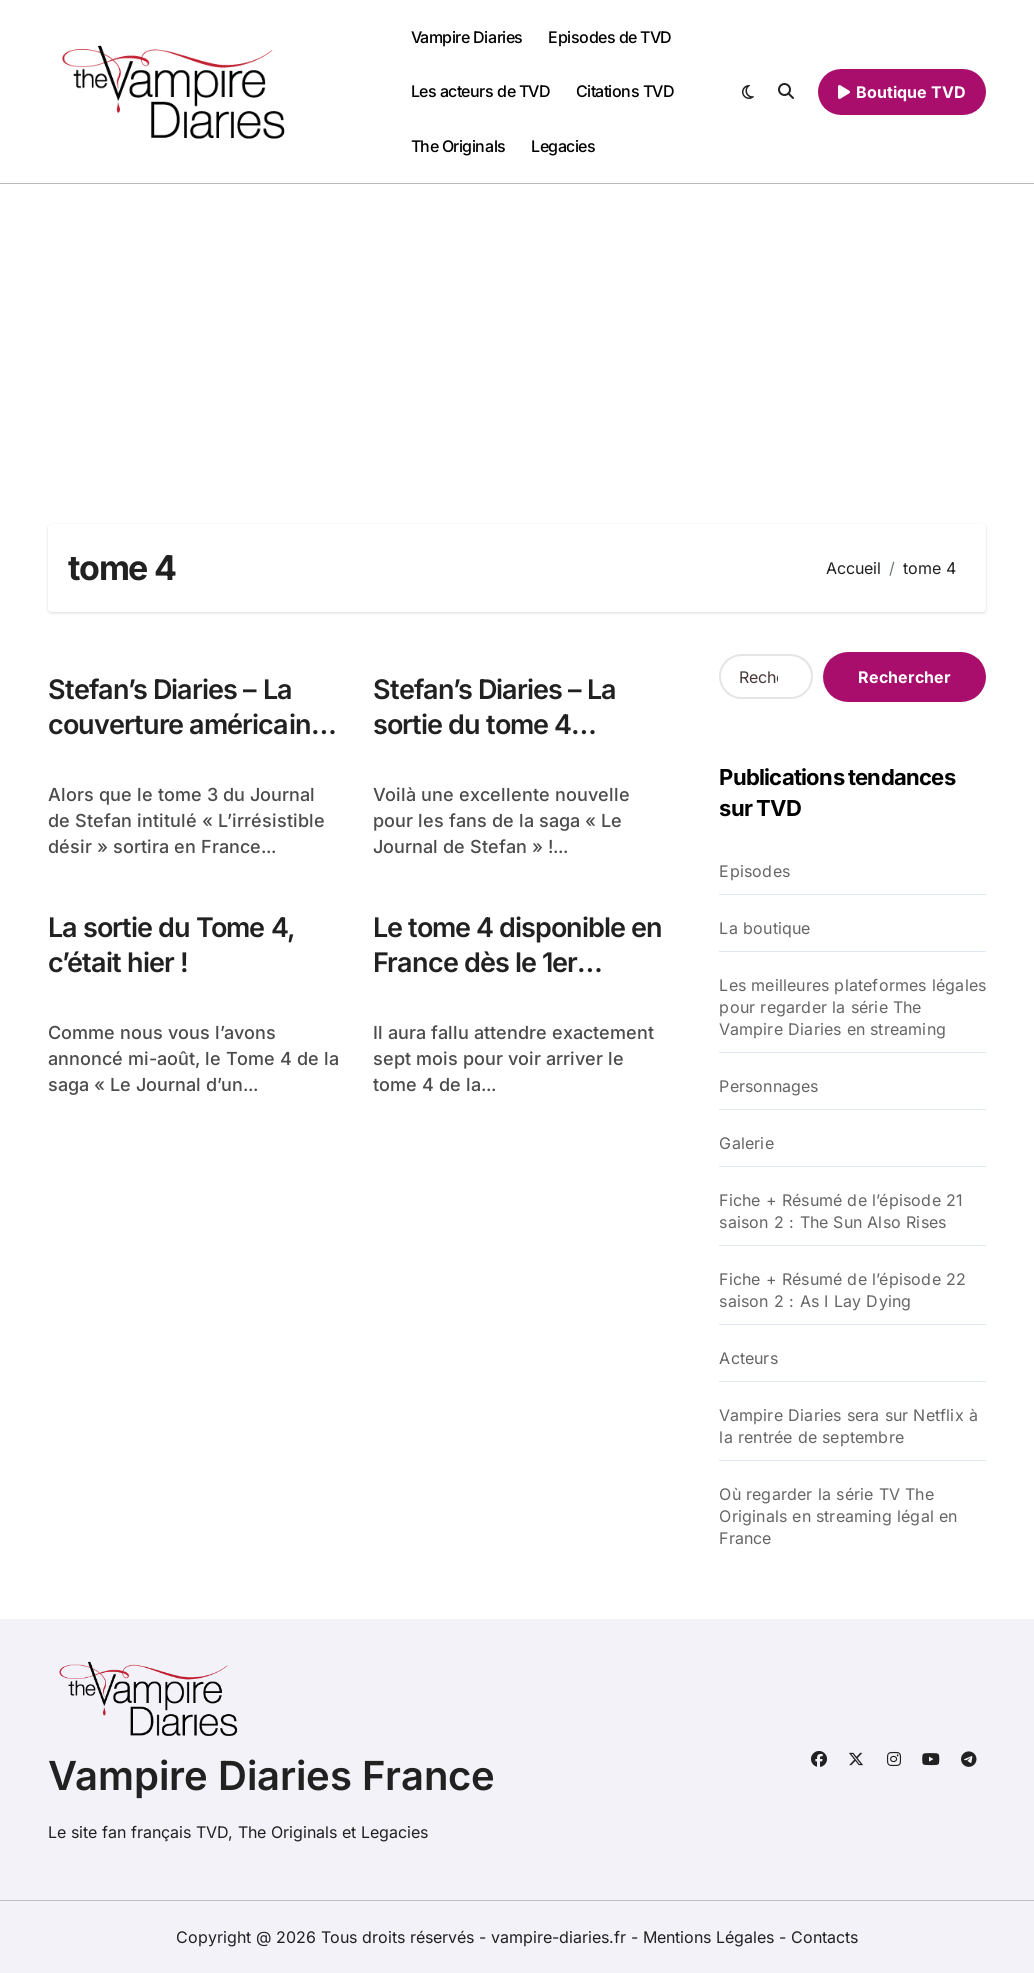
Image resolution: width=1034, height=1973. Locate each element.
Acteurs (748, 1358)
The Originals (458, 146)
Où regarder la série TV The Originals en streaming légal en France (838, 1516)
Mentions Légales (711, 1937)
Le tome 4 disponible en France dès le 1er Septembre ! (518, 962)
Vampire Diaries (467, 37)
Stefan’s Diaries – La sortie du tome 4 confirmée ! (496, 724)
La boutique (764, 928)
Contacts (824, 1937)
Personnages (768, 1086)
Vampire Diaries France (271, 1775)
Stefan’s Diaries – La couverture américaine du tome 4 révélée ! (187, 724)
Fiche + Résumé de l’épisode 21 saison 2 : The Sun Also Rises (841, 1211)
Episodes (754, 871)
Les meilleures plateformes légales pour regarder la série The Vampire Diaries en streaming (852, 1007)
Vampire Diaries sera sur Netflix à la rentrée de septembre (848, 1426)
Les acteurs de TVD (480, 91)
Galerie (746, 1143)
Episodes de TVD (610, 37)
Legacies (563, 146)
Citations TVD (625, 91)
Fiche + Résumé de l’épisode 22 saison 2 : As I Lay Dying (842, 1290)
